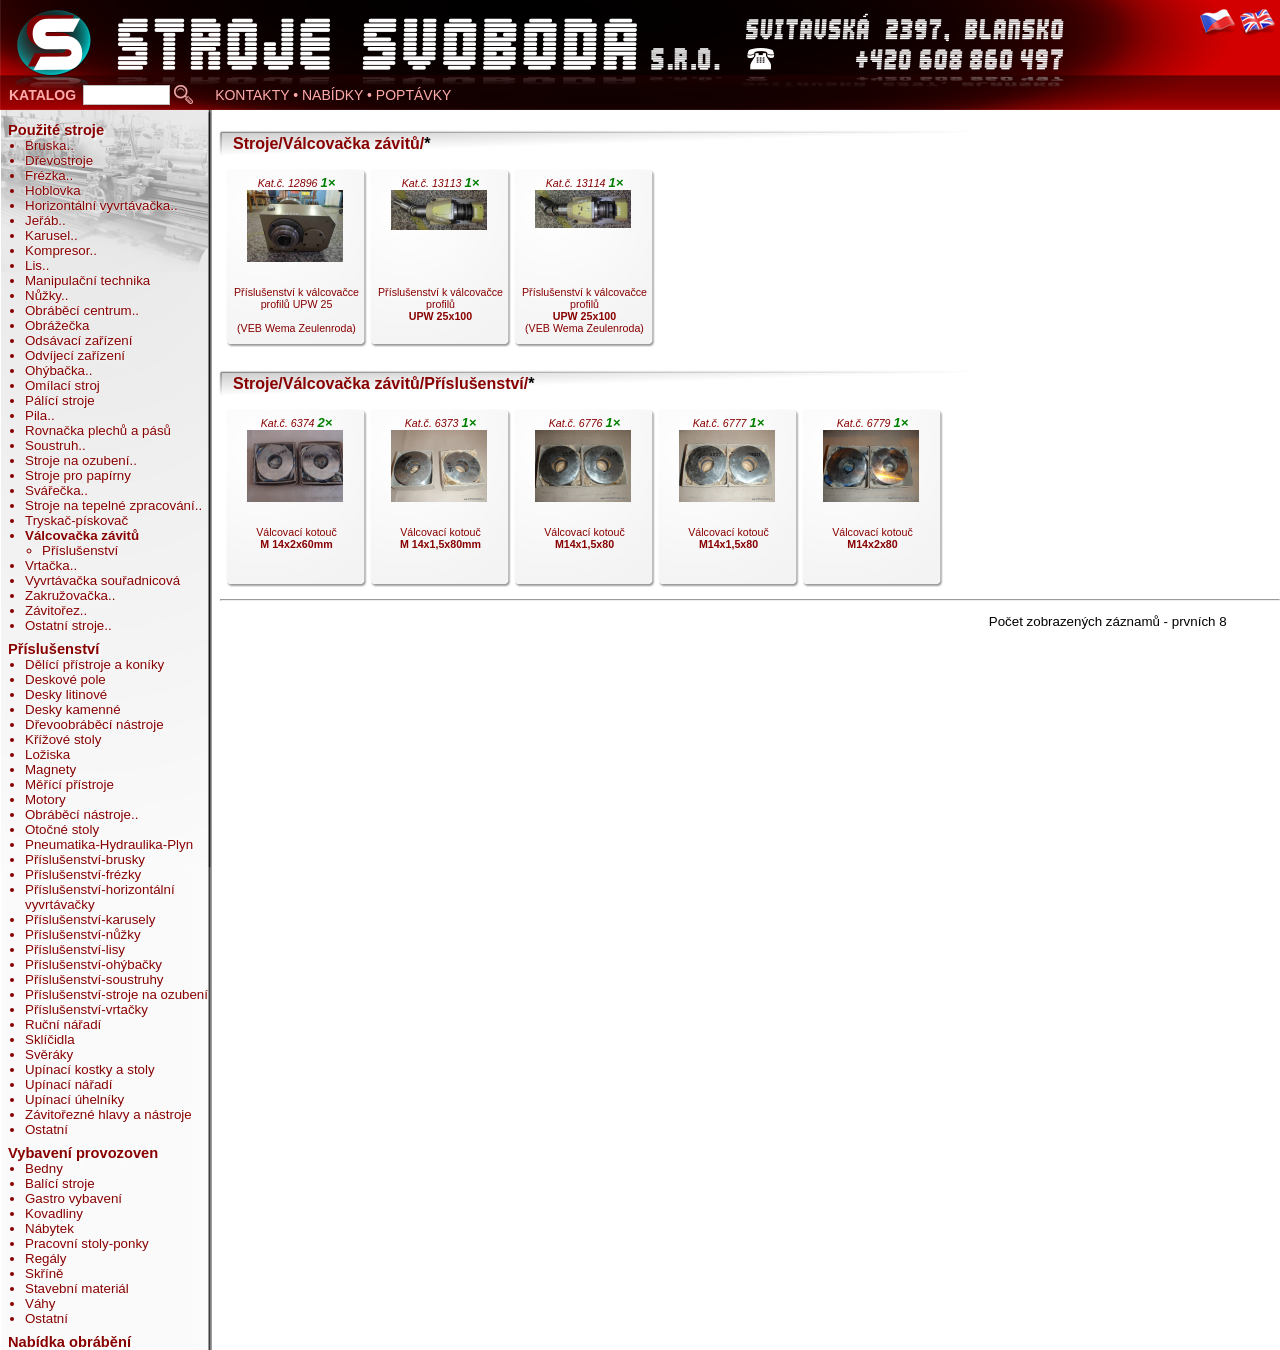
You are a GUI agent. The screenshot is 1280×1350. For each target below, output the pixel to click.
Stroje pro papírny (78, 475)
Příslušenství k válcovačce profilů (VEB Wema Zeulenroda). (583, 262)
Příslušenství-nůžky (83, 934)
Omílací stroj (62, 385)
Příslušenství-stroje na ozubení (116, 994)
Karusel (47, 235)
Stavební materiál (77, 1288)
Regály (46, 1258)
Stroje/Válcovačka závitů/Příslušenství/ (380, 383)
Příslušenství (80, 550)
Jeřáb (41, 220)
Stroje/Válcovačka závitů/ (328, 143)
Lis (33, 265)
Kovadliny (54, 1213)
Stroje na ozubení (77, 460)
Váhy (40, 1303)
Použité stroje (56, 130)
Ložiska (47, 754)
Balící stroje (60, 1183)
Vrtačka (47, 565)
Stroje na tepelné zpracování (110, 505)
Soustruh (51, 445)
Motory (45, 799)
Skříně (44, 1273)
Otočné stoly (62, 829)
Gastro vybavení (73, 1198)
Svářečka (53, 490)
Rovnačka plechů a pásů (98, 430)
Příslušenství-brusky (85, 859)
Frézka (45, 175)
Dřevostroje (59, 160)
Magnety (50, 769)
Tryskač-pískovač (76, 520)
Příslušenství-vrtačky (86, 1009)
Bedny (44, 1168)
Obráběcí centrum (78, 310)
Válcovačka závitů (82, 535)
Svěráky (49, 1054)
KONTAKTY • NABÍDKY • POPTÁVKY (333, 95)
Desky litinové (66, 694)
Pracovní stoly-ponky (87, 1243)
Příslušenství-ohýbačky (93, 964)
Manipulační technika (87, 280)
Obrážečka (57, 325)
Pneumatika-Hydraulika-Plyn (109, 844)
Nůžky (43, 295)
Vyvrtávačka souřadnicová (102, 580)
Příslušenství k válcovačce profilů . (439, 262)
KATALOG (42, 95)
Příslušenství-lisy (75, 949)
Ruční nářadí (63, 1024)
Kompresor (57, 250)
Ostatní (46, 1129)
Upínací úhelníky (74, 1099)
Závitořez (52, 610)
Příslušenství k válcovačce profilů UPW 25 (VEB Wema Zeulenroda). (295, 262)
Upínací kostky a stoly (90, 1069)
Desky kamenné (73, 709)
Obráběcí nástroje (78, 814)
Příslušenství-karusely (90, 919)
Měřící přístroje (69, 784)
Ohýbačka (55, 370)
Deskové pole (65, 679)
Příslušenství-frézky (83, 874)
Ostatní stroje (64, 625)
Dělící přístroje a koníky (94, 664)
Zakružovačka (66, 595)
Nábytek (49, 1228)
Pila (36, 415)
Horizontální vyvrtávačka (97, 205)
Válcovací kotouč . (295, 502)
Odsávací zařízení (78, 340)
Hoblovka (53, 190)
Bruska (45, 145)
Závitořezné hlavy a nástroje (108, 1114)
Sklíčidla (50, 1039)
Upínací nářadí (68, 1084)
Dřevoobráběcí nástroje (94, 724)
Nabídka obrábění (69, 1342)
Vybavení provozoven (83, 1153)
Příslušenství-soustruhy (94, 979)
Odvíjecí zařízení (75, 355)
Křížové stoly (63, 739)
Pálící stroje (60, 400)
